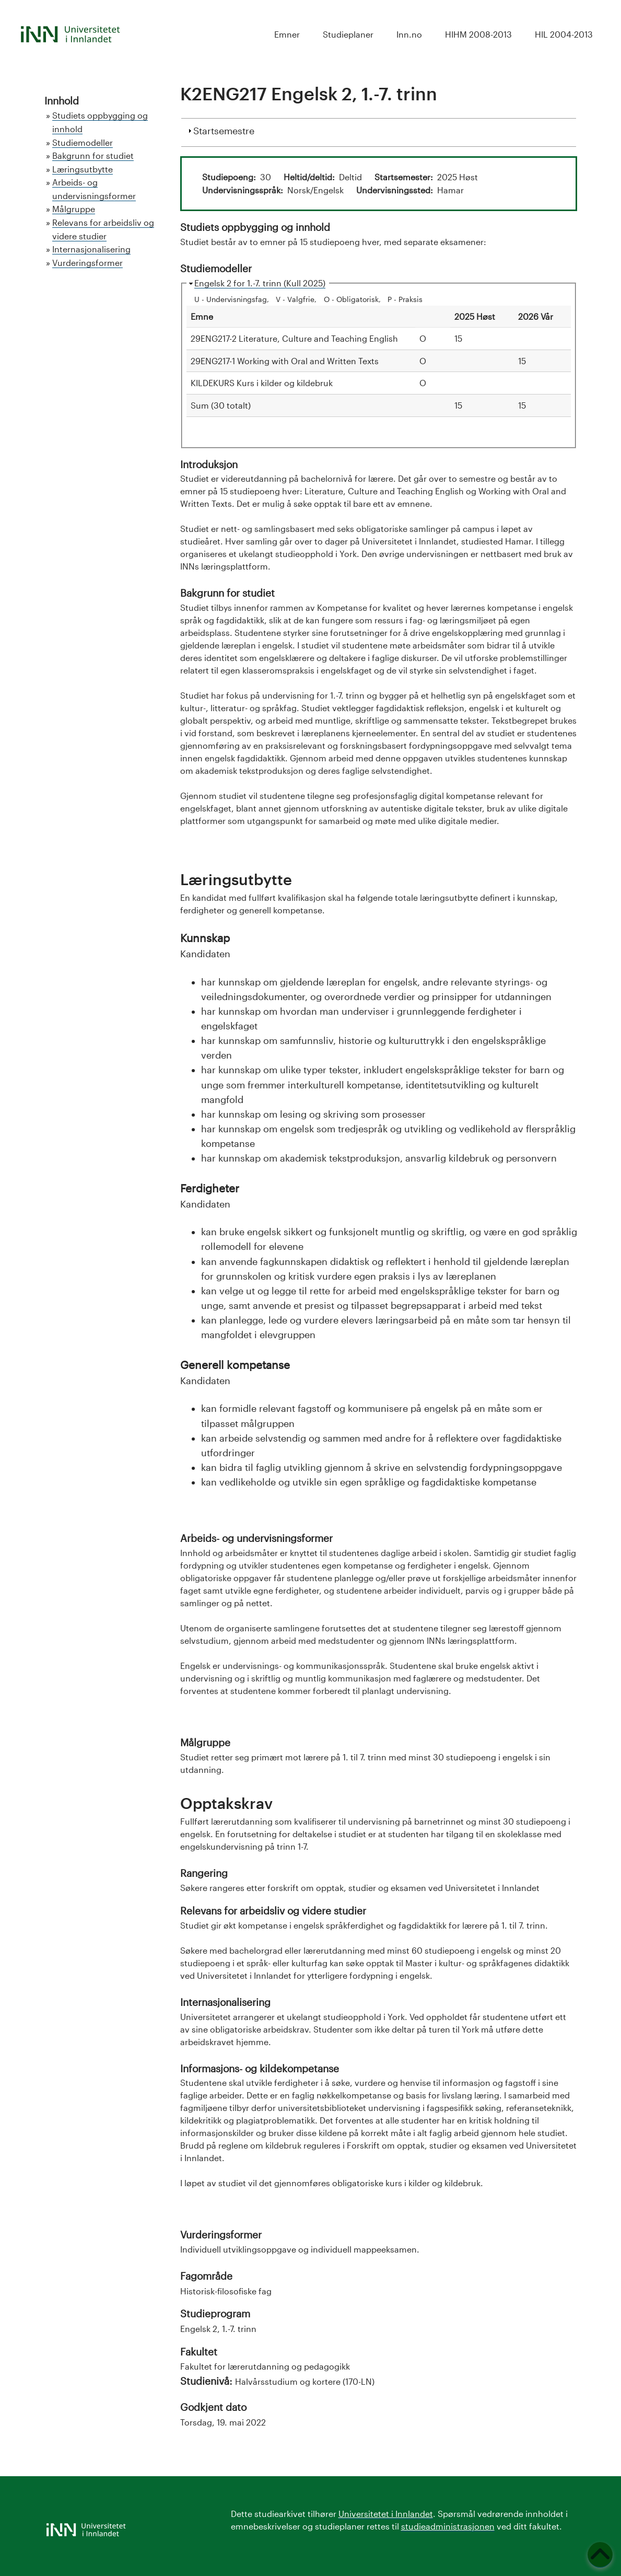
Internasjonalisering (91, 249)
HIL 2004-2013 (564, 34)
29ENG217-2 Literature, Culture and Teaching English (294, 338)
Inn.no (409, 34)
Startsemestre (223, 129)
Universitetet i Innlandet (385, 2514)
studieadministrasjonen (448, 2526)
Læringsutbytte (82, 169)
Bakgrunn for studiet (93, 155)
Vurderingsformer (87, 263)
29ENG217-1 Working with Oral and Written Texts (285, 361)
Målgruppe (73, 209)
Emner (287, 34)
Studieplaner (348, 34)
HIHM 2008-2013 (478, 34)
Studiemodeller (82, 142)
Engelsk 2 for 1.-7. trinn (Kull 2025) (259, 283)
